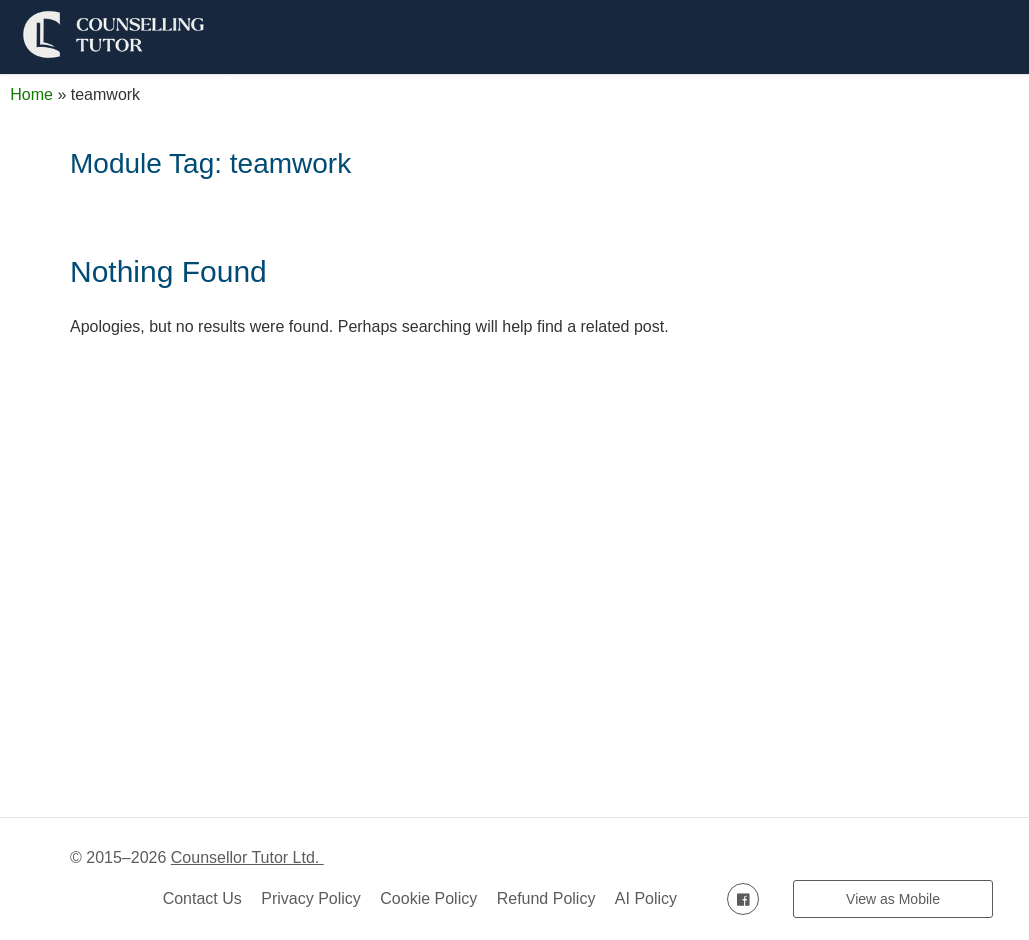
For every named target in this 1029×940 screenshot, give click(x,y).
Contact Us (202, 898)
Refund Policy (546, 898)
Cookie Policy (428, 898)
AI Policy (646, 898)
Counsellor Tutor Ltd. (247, 857)
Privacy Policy (311, 898)
